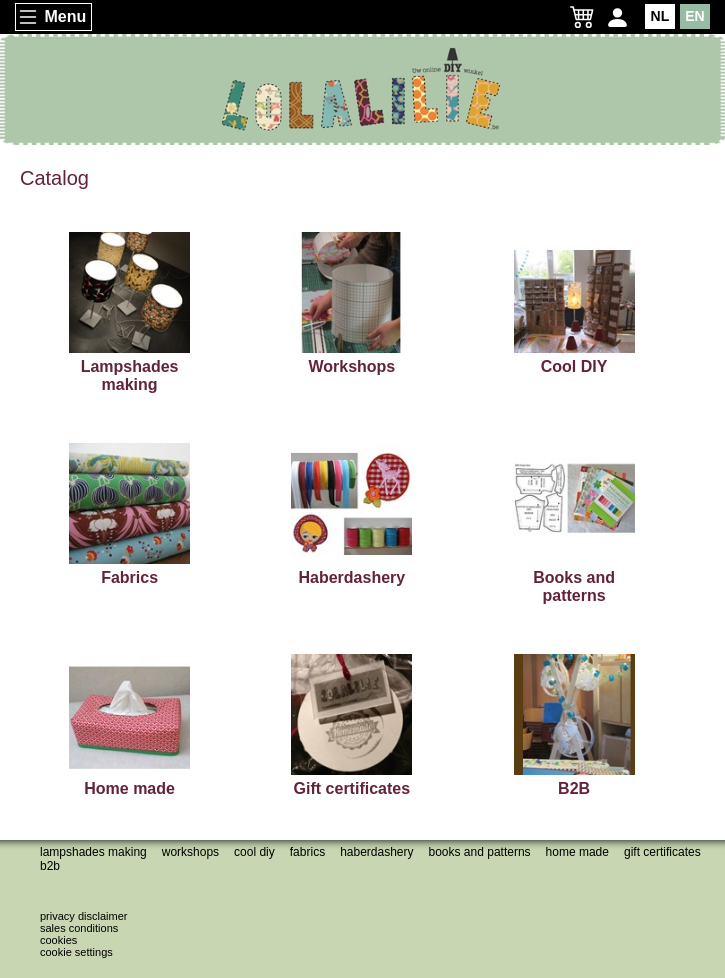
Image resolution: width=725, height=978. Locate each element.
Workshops (190, 852)
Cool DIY (254, 852)
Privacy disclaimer (83, 916)
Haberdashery (376, 852)
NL (660, 16)
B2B (50, 866)
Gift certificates (662, 852)
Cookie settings (76, 952)
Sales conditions (79, 928)
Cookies (58, 940)
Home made (577, 852)
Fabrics (307, 852)
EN (694, 16)
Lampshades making (93, 852)
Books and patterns (480, 852)
